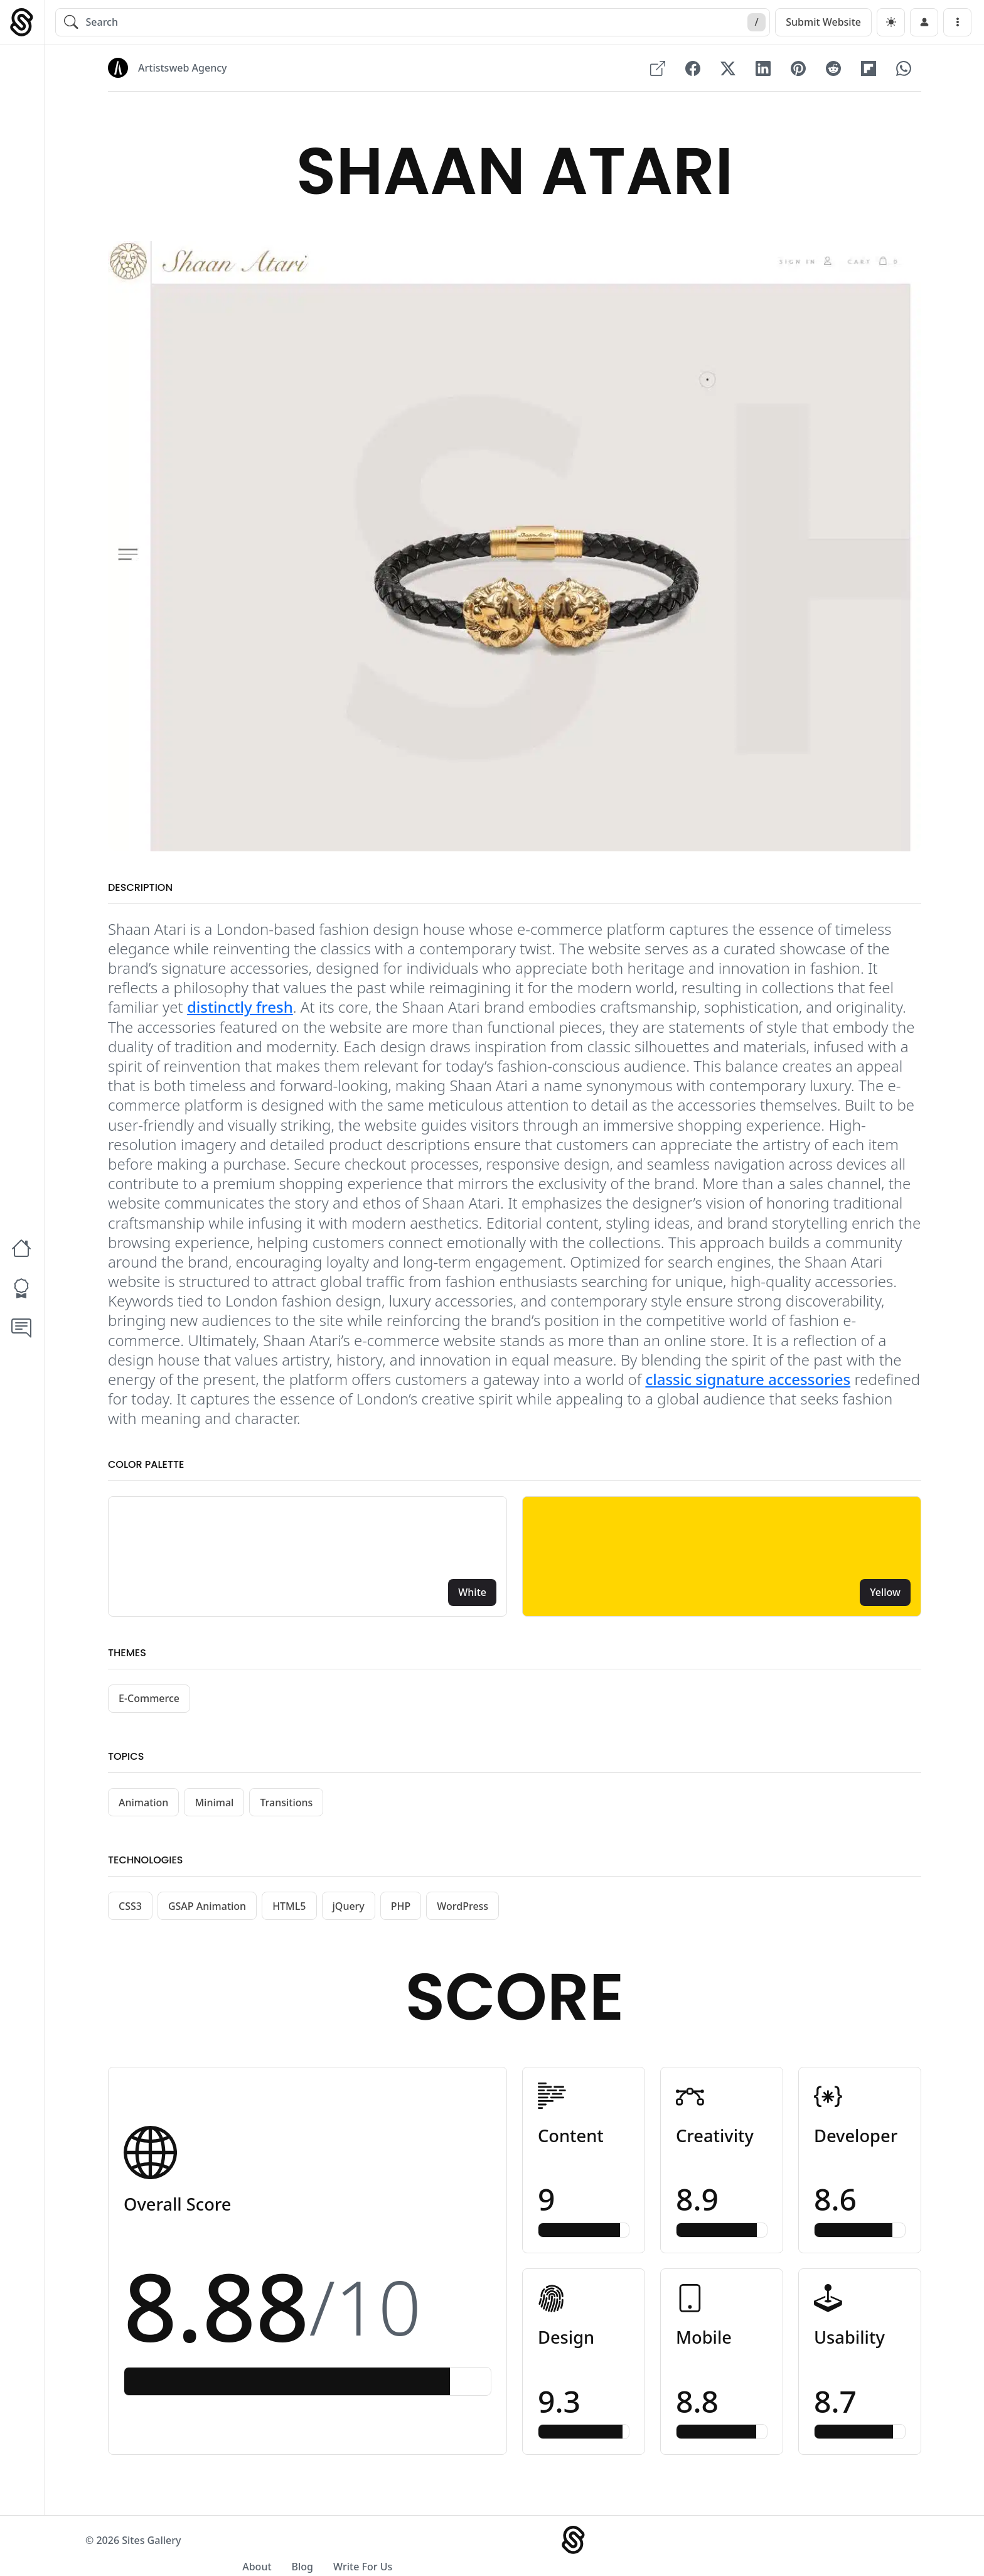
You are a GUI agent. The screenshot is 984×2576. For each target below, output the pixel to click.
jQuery (349, 1912)
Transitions (286, 1808)
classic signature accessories (747, 1384)
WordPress (462, 1912)
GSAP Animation (207, 1912)
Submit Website (823, 22)
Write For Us (859, 2552)
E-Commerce (149, 1704)
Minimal (214, 1808)
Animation (143, 1808)
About (753, 2552)
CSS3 (130, 1912)
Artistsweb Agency (182, 68)
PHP (401, 1912)
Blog (798, 2552)
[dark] (891, 22)
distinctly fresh (240, 1012)
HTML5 (289, 1912)
